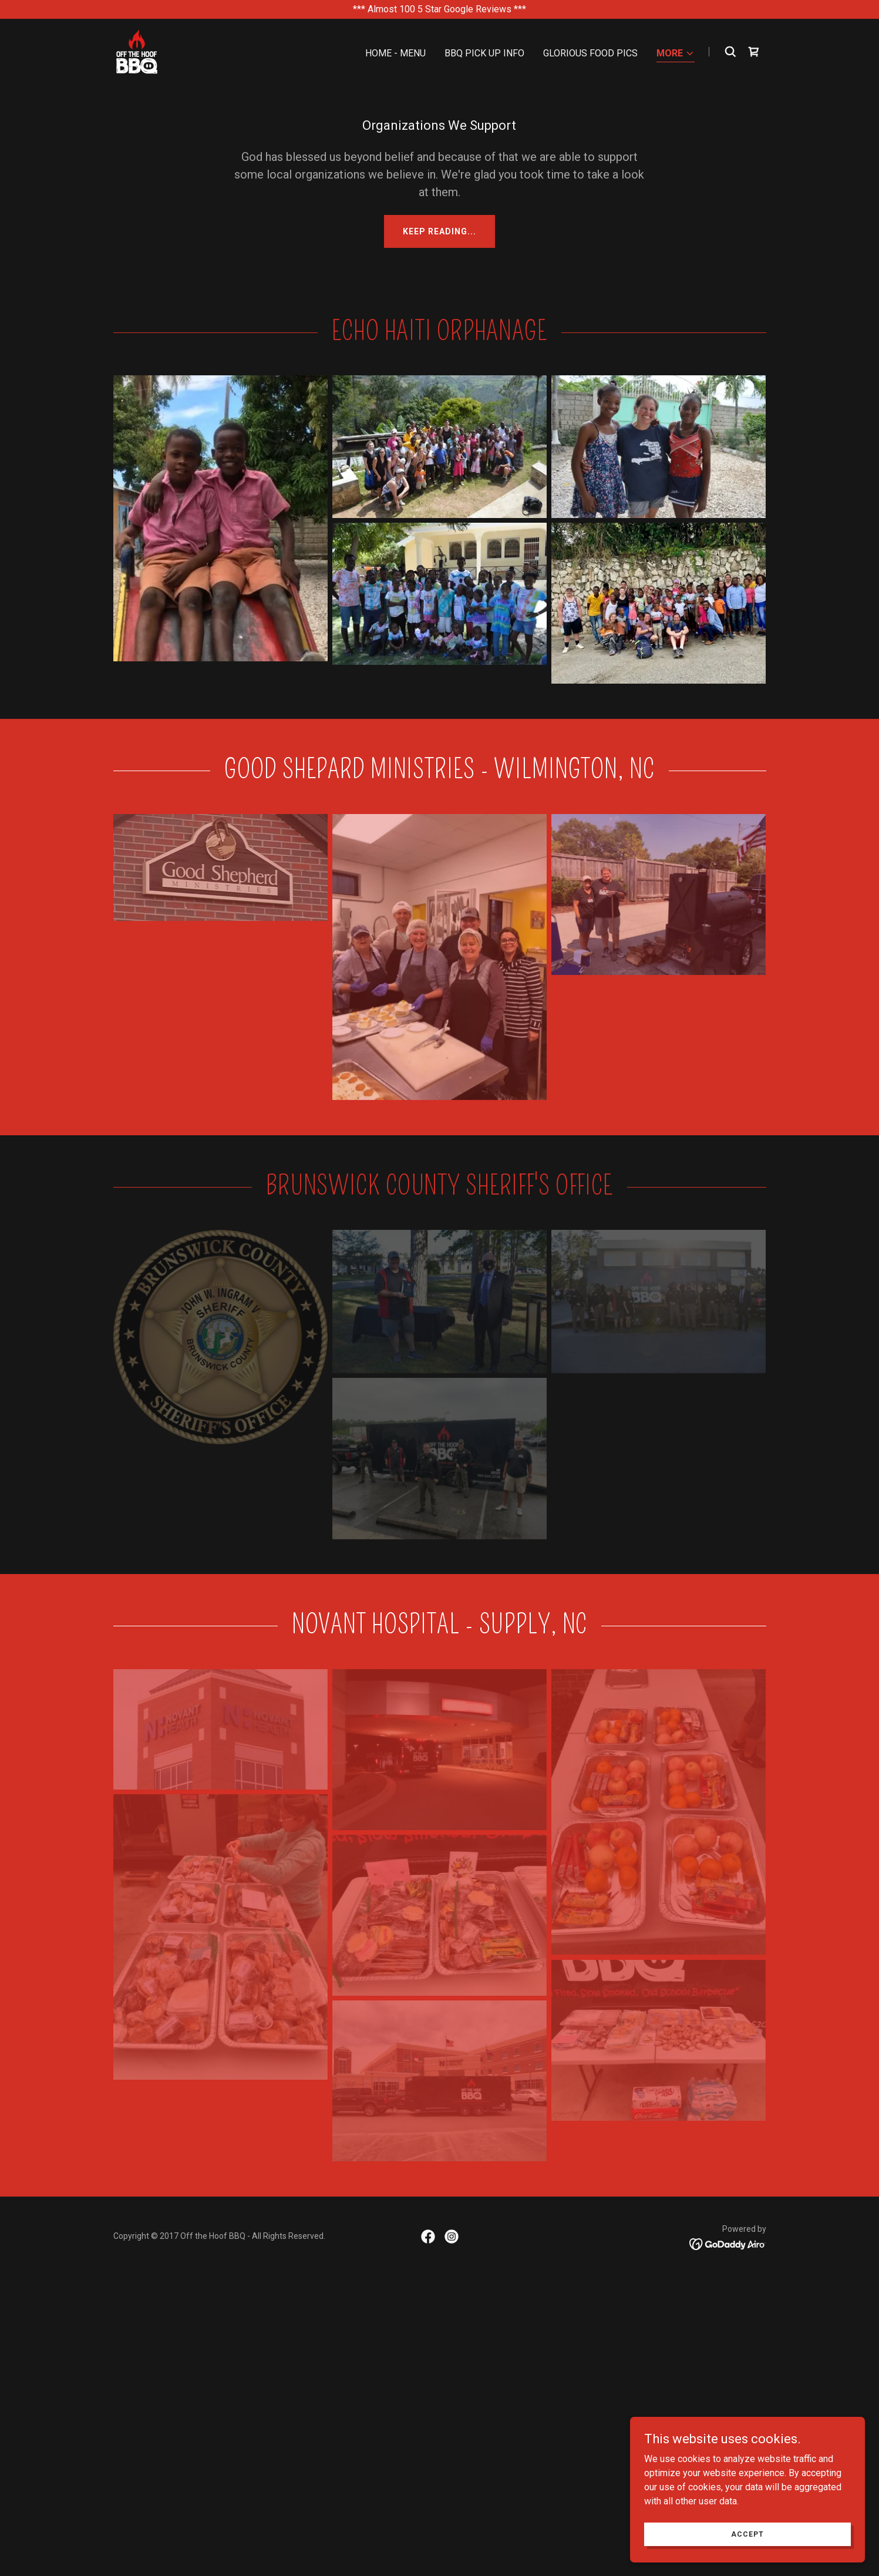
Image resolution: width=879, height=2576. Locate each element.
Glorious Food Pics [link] (590, 53)
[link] (136, 50)
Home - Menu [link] (395, 53)
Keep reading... (439, 231)
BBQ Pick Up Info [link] (484, 53)
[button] (675, 54)
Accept (747, 2534)
